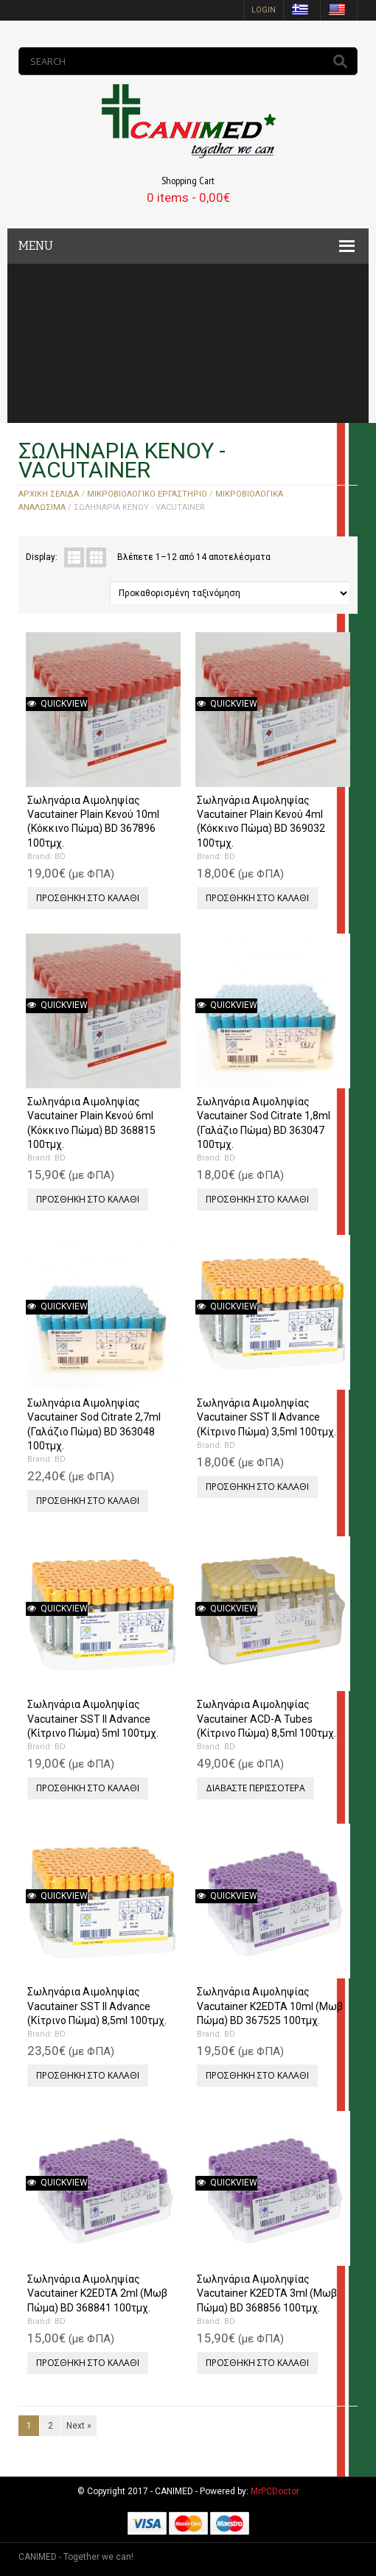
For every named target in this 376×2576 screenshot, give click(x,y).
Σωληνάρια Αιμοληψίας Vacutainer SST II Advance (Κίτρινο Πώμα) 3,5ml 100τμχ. (266, 1417)
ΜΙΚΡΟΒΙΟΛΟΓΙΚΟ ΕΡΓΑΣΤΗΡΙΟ (147, 494)
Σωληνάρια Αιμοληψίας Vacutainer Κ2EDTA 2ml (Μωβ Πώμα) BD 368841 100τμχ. (97, 2293)
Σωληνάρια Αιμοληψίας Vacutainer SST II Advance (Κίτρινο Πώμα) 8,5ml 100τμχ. (97, 2006)
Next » (78, 2426)
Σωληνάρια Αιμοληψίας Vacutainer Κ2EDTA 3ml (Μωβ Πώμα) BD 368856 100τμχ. (267, 2293)
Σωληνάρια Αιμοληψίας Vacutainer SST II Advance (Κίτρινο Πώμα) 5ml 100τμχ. (93, 1718)
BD (60, 856)
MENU (35, 246)
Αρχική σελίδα (48, 494)
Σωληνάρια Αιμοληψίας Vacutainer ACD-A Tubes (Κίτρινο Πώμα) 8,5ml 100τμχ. (266, 1718)
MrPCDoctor (275, 2491)
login (263, 10)
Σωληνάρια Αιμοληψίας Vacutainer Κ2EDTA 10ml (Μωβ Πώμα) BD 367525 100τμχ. (270, 2006)
